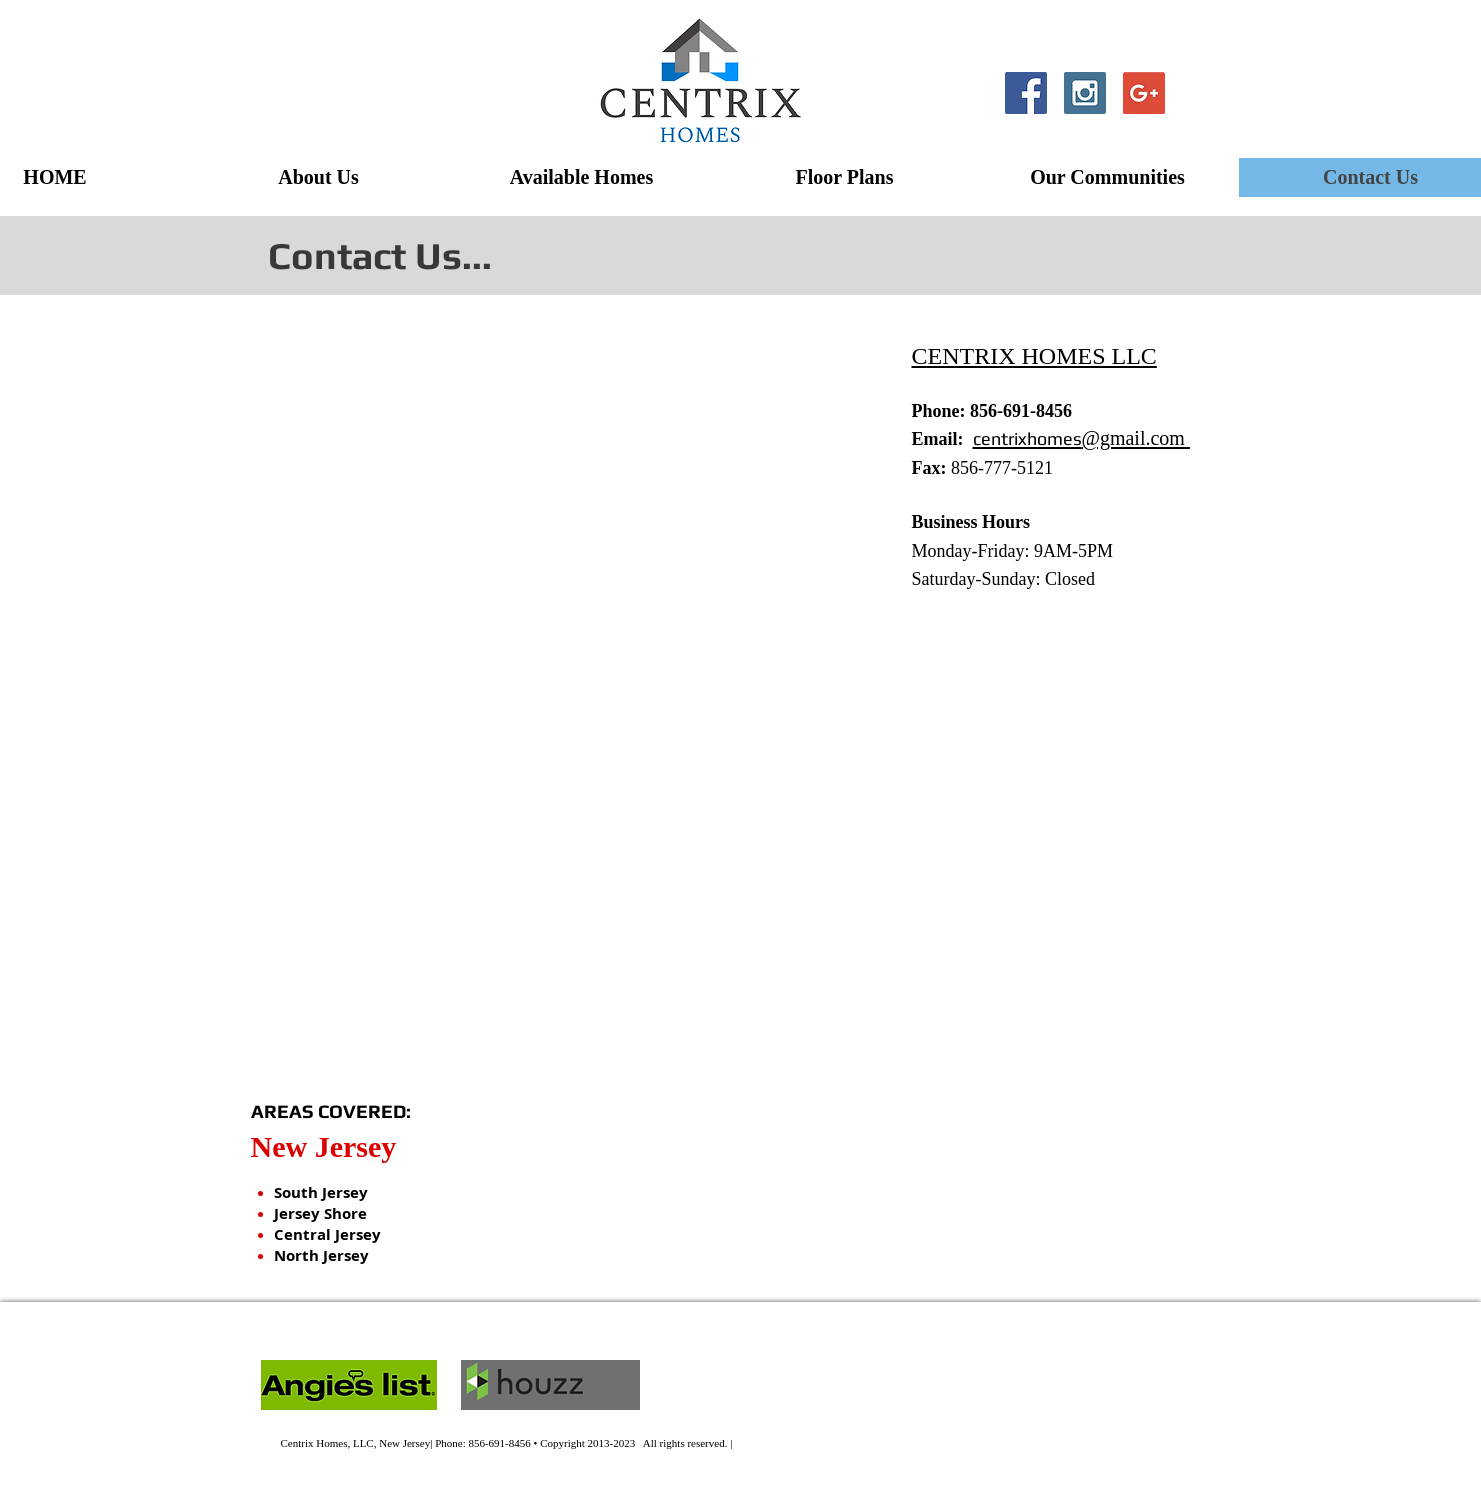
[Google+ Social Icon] (1144, 93)
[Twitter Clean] (1203, 93)
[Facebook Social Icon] (1026, 93)
